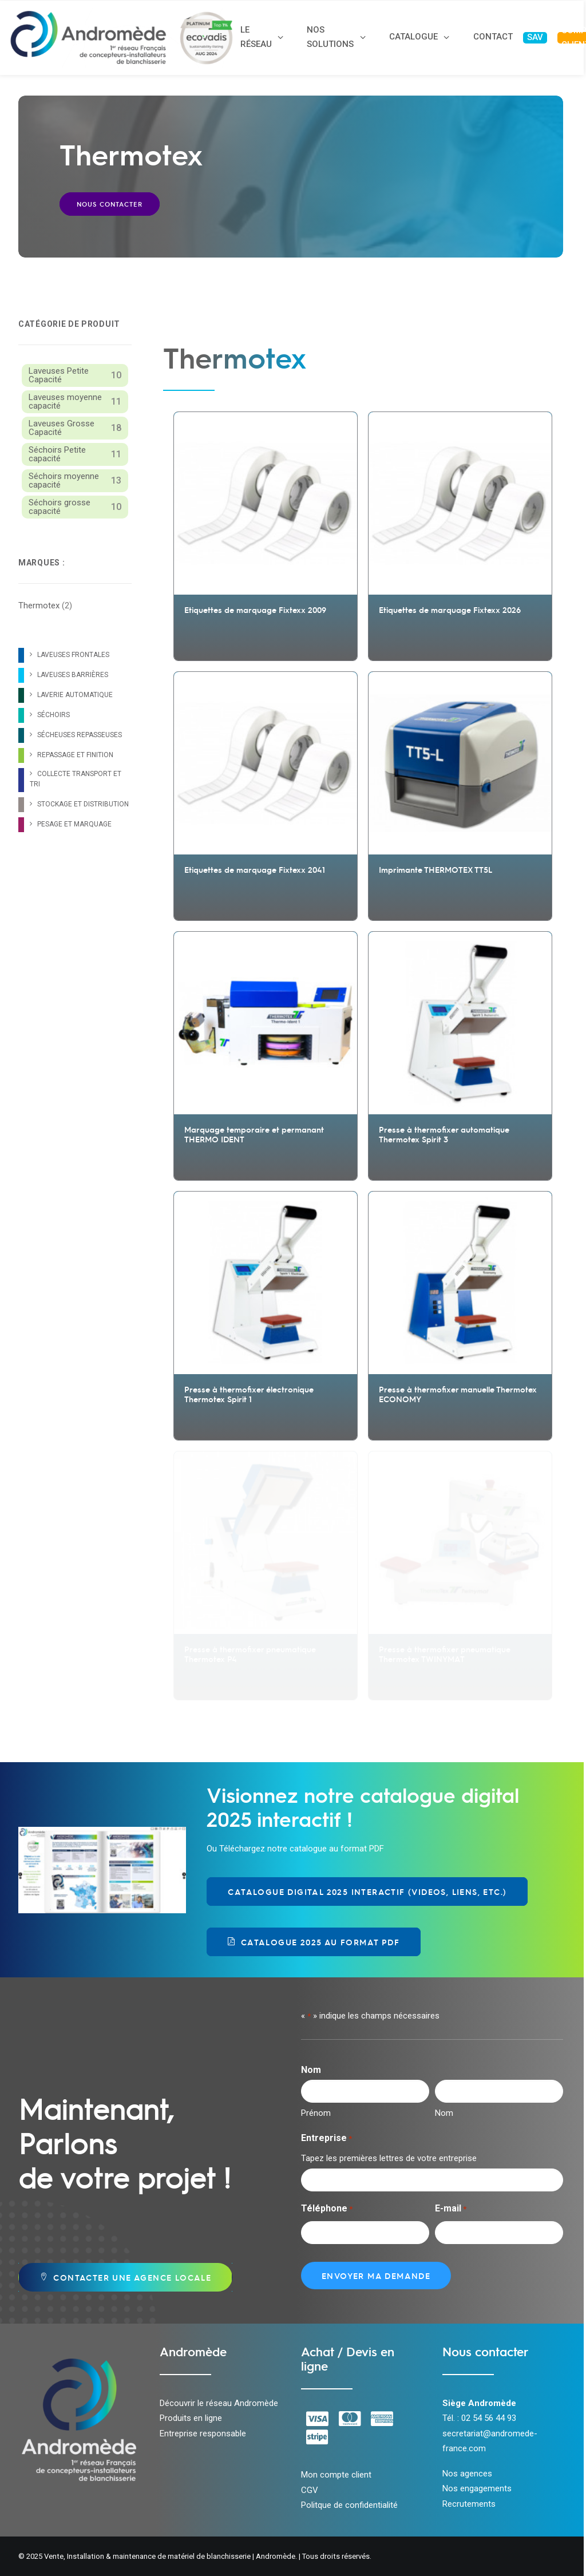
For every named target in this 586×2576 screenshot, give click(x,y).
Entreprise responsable (203, 2433)
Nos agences (467, 2473)
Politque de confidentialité (349, 2505)
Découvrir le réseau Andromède (219, 2403)
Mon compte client (336, 2475)
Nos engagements (477, 2488)
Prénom (316, 2113)
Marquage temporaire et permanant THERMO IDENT (254, 1134)
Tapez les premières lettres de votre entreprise (389, 2158)
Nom (444, 2113)
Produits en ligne (191, 2418)
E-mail (450, 2209)
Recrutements (469, 2504)
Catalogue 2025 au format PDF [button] (313, 1942)
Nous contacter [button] (109, 204)
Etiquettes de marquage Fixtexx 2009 (255, 609)
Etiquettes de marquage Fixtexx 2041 (254, 869)
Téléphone (327, 2209)
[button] (265, 503)
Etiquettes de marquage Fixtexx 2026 (450, 609)
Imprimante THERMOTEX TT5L (435, 869)
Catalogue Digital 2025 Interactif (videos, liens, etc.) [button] (367, 1891)
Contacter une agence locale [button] (122, 2277)
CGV (309, 2490)
